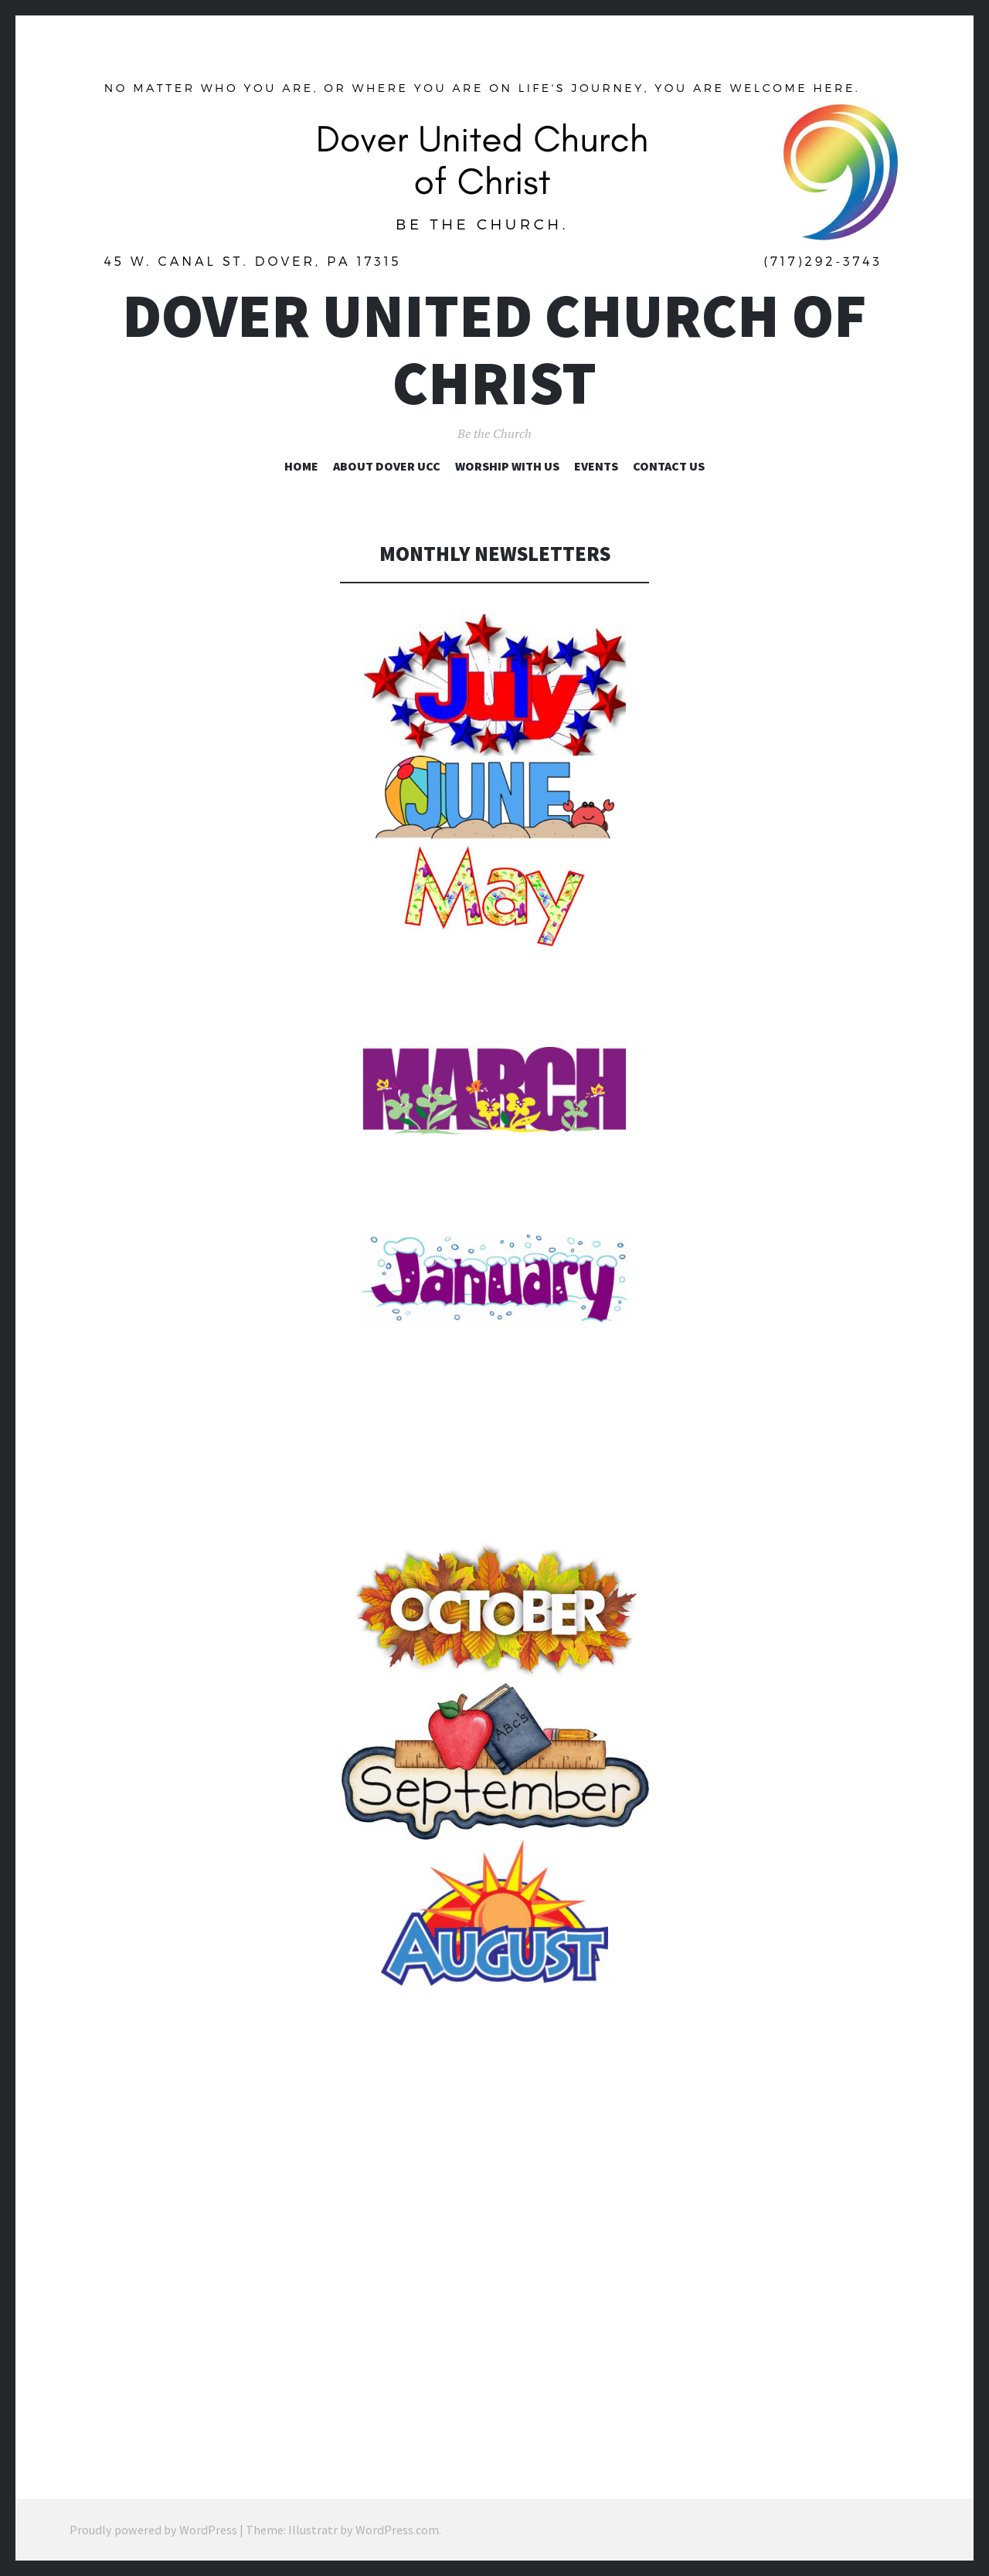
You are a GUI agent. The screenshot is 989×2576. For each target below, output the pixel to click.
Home (301, 466)
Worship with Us (507, 466)
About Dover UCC (386, 466)
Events (596, 466)
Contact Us (669, 466)
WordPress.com (397, 2529)
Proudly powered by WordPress (153, 2529)
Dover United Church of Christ (494, 349)
